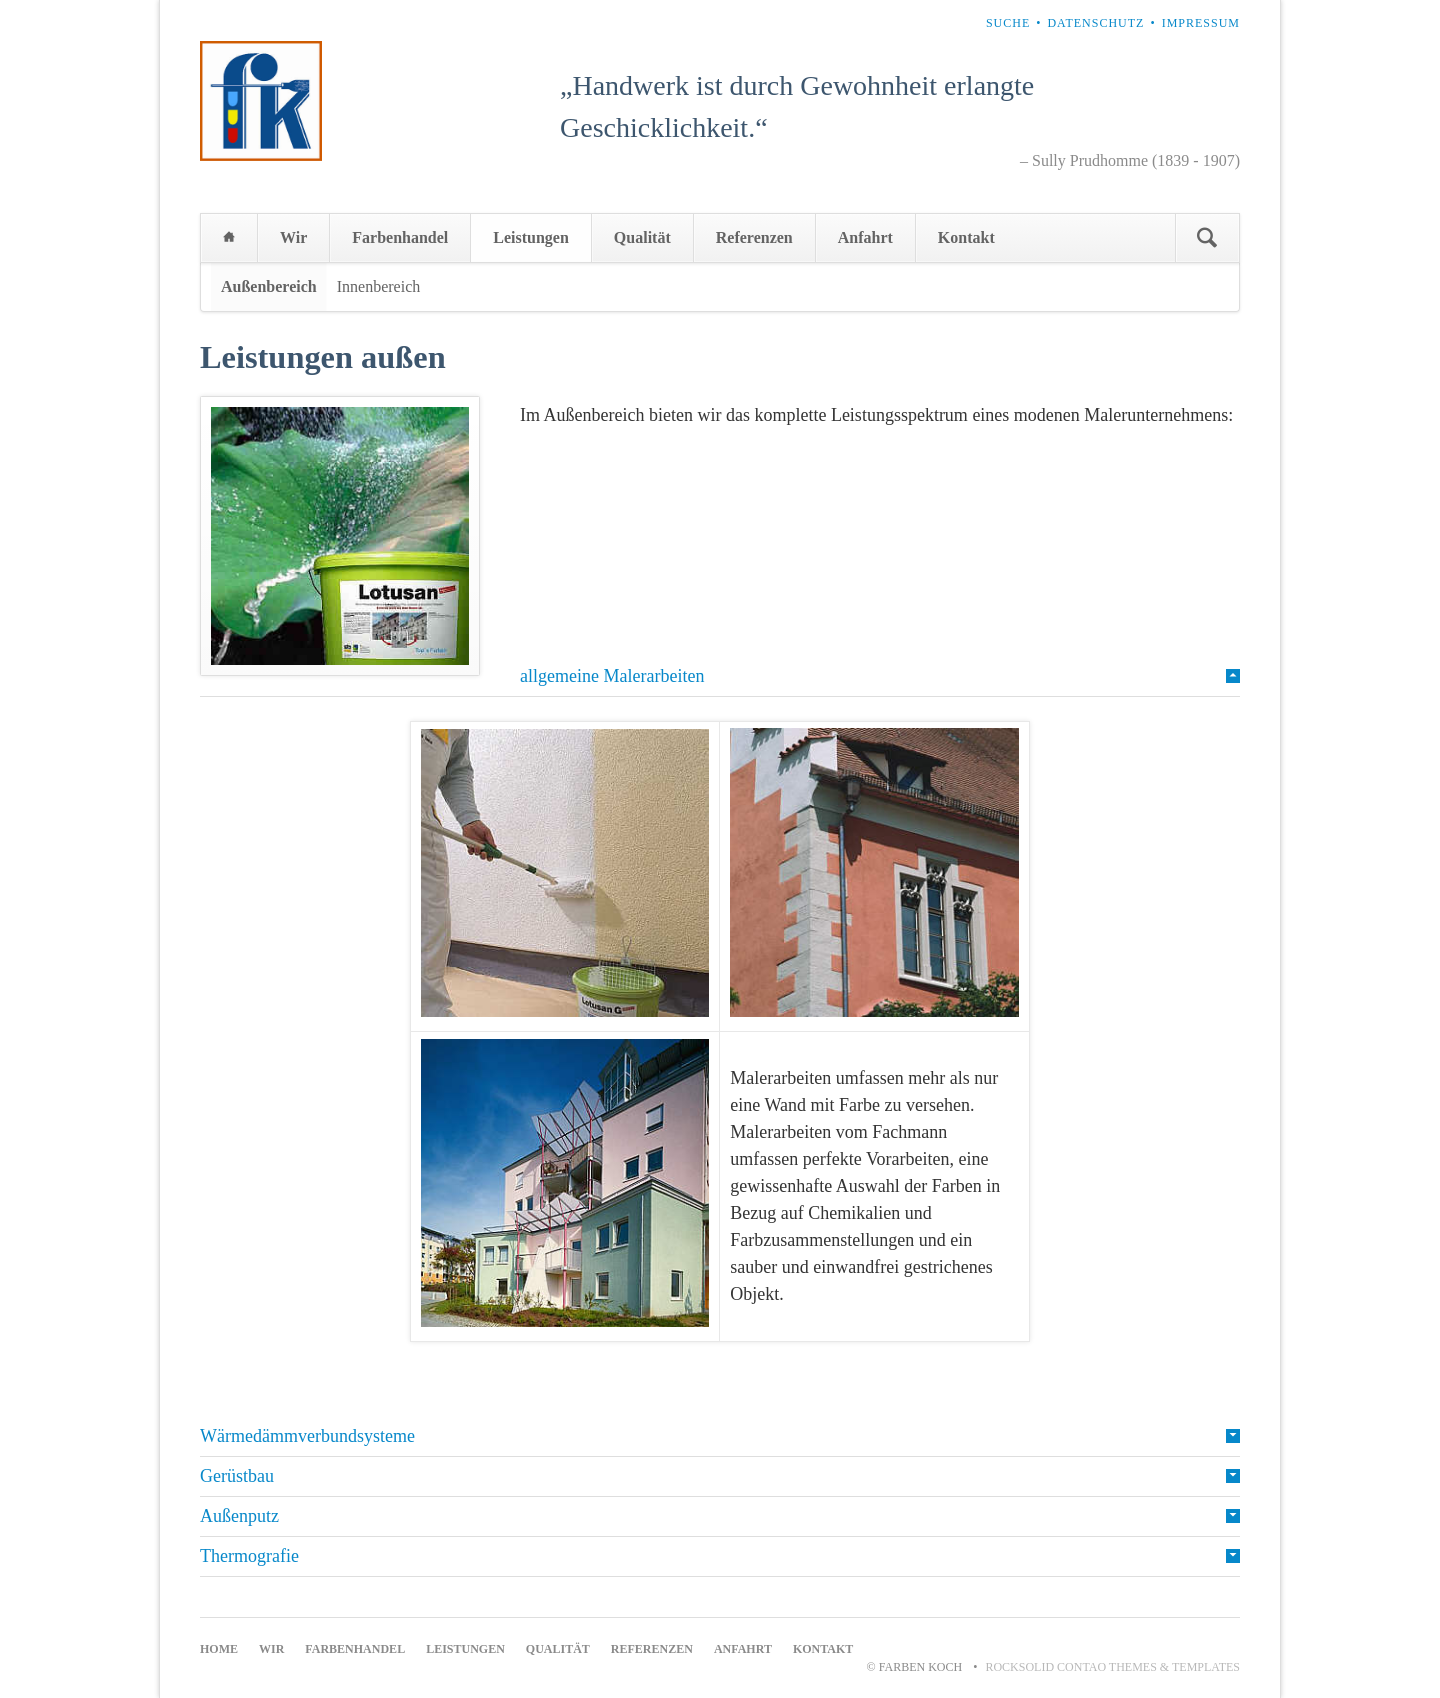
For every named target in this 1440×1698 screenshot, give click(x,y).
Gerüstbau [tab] (237, 1476)
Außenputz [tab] (239, 1516)
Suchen (1207, 238)
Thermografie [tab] (249, 1556)
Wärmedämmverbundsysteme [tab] (307, 1436)
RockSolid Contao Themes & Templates (1112, 1667)
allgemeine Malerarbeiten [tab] (612, 676)
